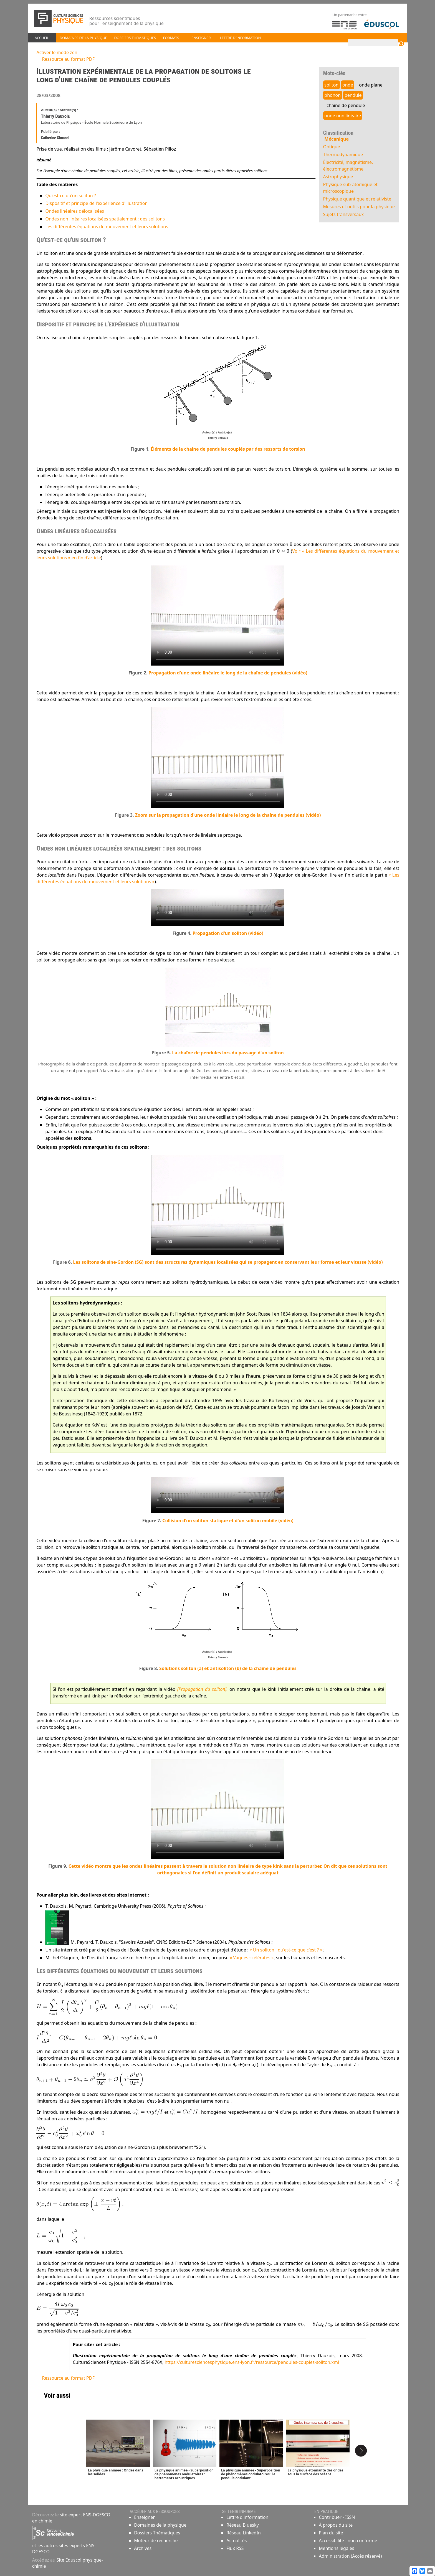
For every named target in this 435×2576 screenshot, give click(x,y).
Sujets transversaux (345, 214)
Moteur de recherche (156, 2541)
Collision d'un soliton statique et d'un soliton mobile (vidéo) (227, 1521)
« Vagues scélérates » (249, 1958)
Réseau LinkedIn (243, 2533)
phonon (334, 95)
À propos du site (336, 2525)
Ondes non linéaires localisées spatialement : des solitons (101, 219)
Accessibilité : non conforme (348, 2541)
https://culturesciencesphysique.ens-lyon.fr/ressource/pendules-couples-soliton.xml (249, 2362)
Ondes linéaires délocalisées (71, 211)
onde (349, 85)
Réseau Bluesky (242, 2525)
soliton (333, 85)
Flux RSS (235, 2549)
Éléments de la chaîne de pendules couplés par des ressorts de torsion (228, 449)
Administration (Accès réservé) (350, 2557)
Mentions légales (336, 2549)
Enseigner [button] (201, 37)
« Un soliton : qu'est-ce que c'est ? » (283, 1950)
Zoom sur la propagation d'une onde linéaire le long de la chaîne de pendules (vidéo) (228, 815)
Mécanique (338, 139)
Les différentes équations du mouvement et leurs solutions (103, 227)
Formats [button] (171, 37)
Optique (333, 147)
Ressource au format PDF (65, 59)
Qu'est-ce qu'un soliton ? (67, 195)
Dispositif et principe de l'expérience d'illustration (93, 203)
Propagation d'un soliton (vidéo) (228, 933)
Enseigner (144, 2518)
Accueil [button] (42, 37)
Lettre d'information (247, 2518)
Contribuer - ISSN (337, 2518)
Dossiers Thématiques (157, 2533)
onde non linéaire (344, 116)
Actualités (236, 2541)
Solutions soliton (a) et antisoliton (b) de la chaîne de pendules (228, 1669)
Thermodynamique (345, 154)
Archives (142, 2549)
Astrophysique (340, 177)
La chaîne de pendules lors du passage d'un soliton (228, 1053)
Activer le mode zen (53, 52)
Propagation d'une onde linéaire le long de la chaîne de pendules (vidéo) (227, 673)
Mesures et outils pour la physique (360, 207)
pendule (354, 95)
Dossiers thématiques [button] (135, 37)
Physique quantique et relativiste (359, 199)
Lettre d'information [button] (240, 37)
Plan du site (331, 2533)
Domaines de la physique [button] (83, 37)
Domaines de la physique (160, 2525)
